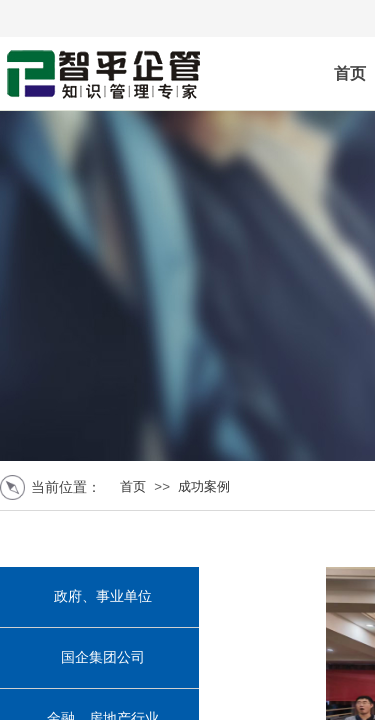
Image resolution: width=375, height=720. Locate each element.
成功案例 (204, 486)
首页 (133, 486)
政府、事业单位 (103, 596)
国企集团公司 (103, 657)
